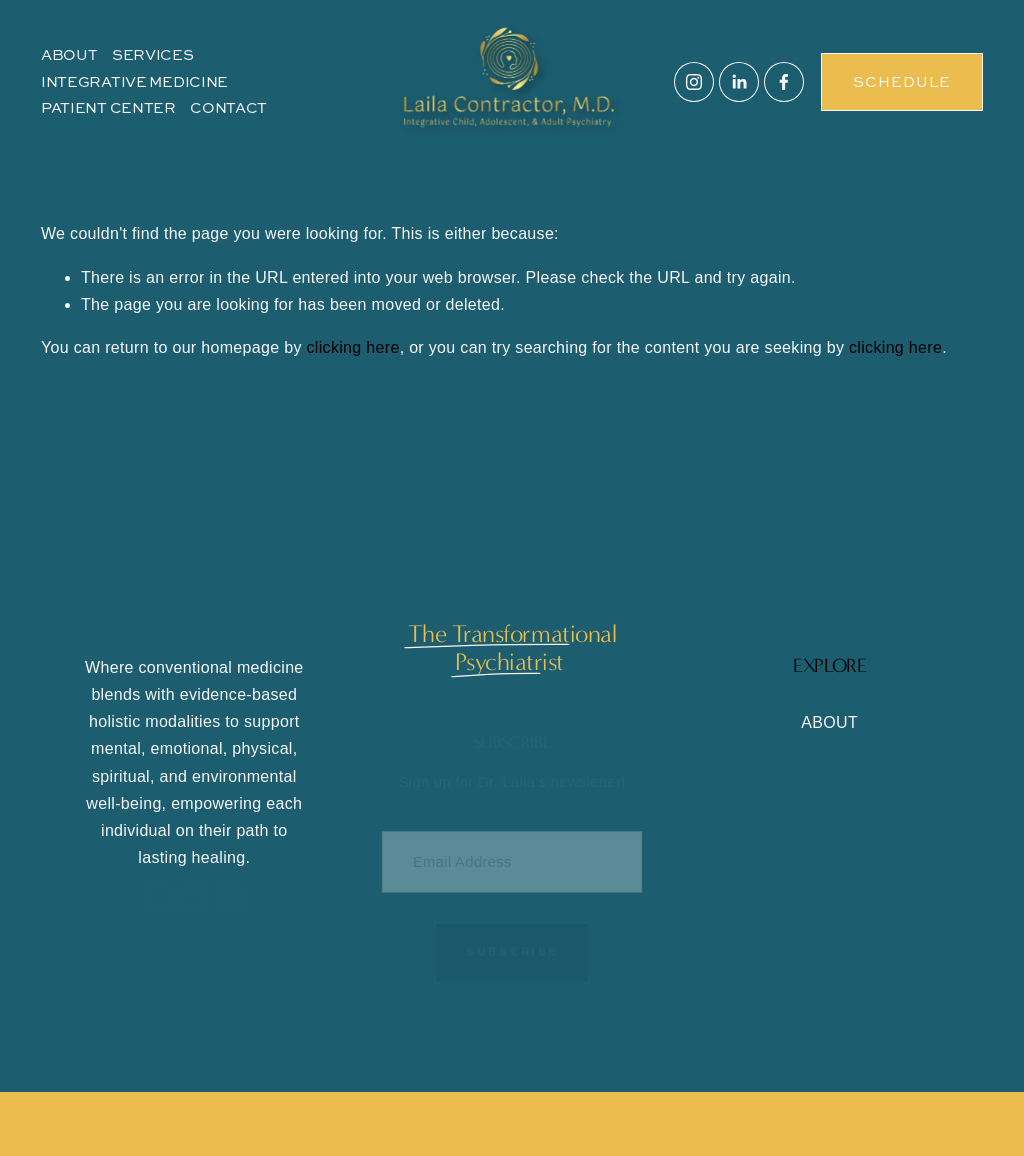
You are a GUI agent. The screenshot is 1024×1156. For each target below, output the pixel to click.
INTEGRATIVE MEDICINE (134, 81)
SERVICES (153, 54)
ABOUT (69, 54)
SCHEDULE (902, 81)
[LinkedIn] (739, 82)
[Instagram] (694, 82)
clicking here (353, 347)
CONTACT (228, 107)
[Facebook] (784, 82)
